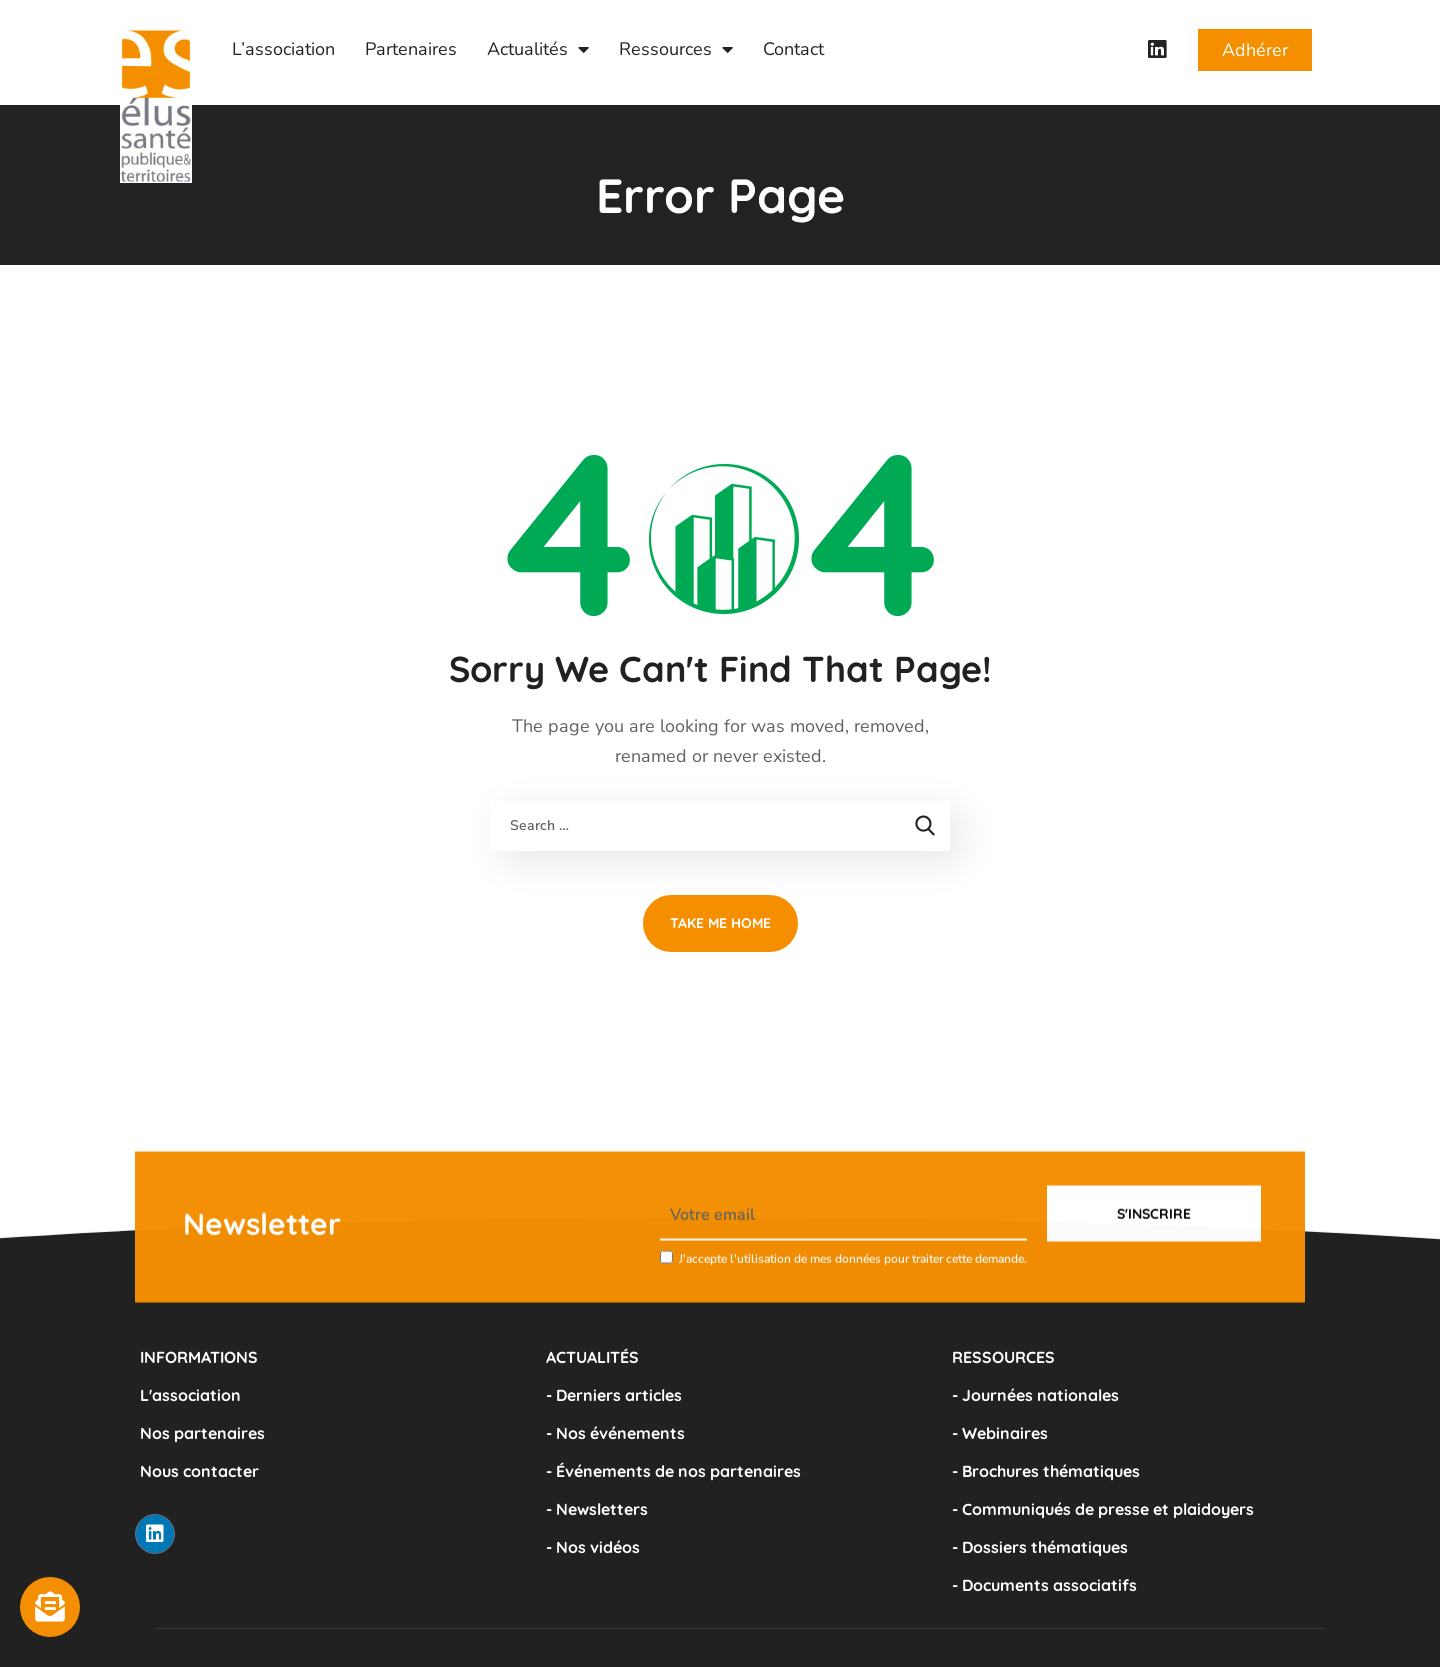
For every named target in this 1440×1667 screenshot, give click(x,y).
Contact (793, 49)
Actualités (538, 49)
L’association (283, 49)
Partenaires (411, 49)
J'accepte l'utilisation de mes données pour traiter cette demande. (853, 1310)
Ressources (676, 49)
